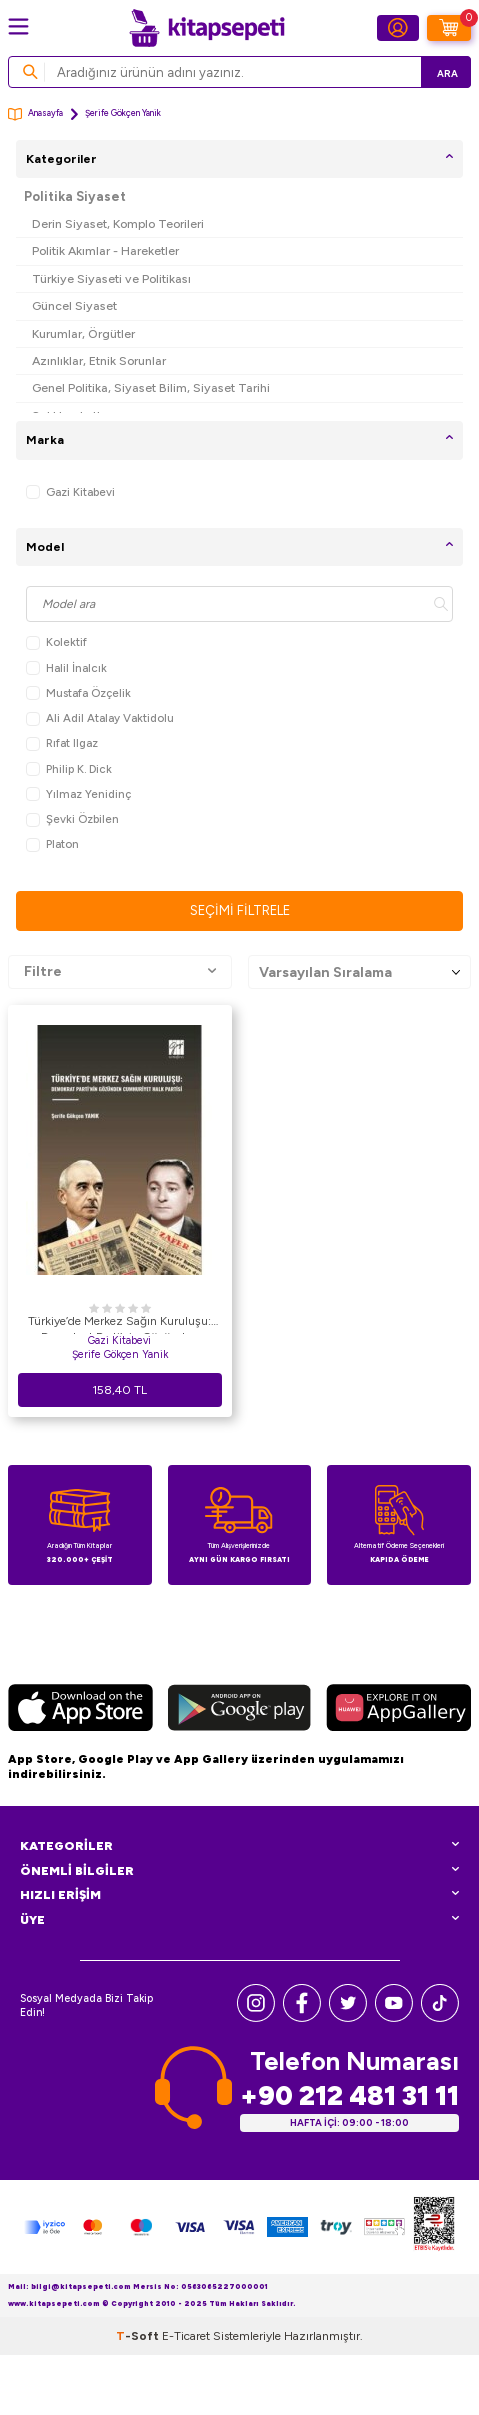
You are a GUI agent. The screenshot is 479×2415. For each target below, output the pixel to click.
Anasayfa (35, 114)
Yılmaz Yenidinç (78, 794)
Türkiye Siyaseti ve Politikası (111, 278)
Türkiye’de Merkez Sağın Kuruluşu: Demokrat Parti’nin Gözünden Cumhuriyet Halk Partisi (119, 1324)
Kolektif (56, 642)
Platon (52, 844)
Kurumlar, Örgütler (83, 333)
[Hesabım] (398, 28)
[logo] (207, 28)
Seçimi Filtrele (240, 910)
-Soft (139, 2336)
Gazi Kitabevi (70, 492)
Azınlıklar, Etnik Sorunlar (99, 360)
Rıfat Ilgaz (62, 743)
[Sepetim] (449, 28)
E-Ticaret (186, 2336)
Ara (447, 73)
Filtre (120, 972)
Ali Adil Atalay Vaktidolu (100, 718)
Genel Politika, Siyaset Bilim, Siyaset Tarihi (151, 387)
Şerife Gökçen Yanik (120, 1354)
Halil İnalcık (66, 668)
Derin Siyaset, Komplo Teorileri (118, 223)
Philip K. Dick (69, 769)
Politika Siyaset (75, 196)
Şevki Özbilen (72, 819)
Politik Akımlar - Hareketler (105, 250)
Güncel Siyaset (74, 305)
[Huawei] (398, 1710)
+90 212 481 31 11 (349, 2095)
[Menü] (18, 26)
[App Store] (80, 1710)
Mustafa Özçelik (78, 693)
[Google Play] (239, 1710)
